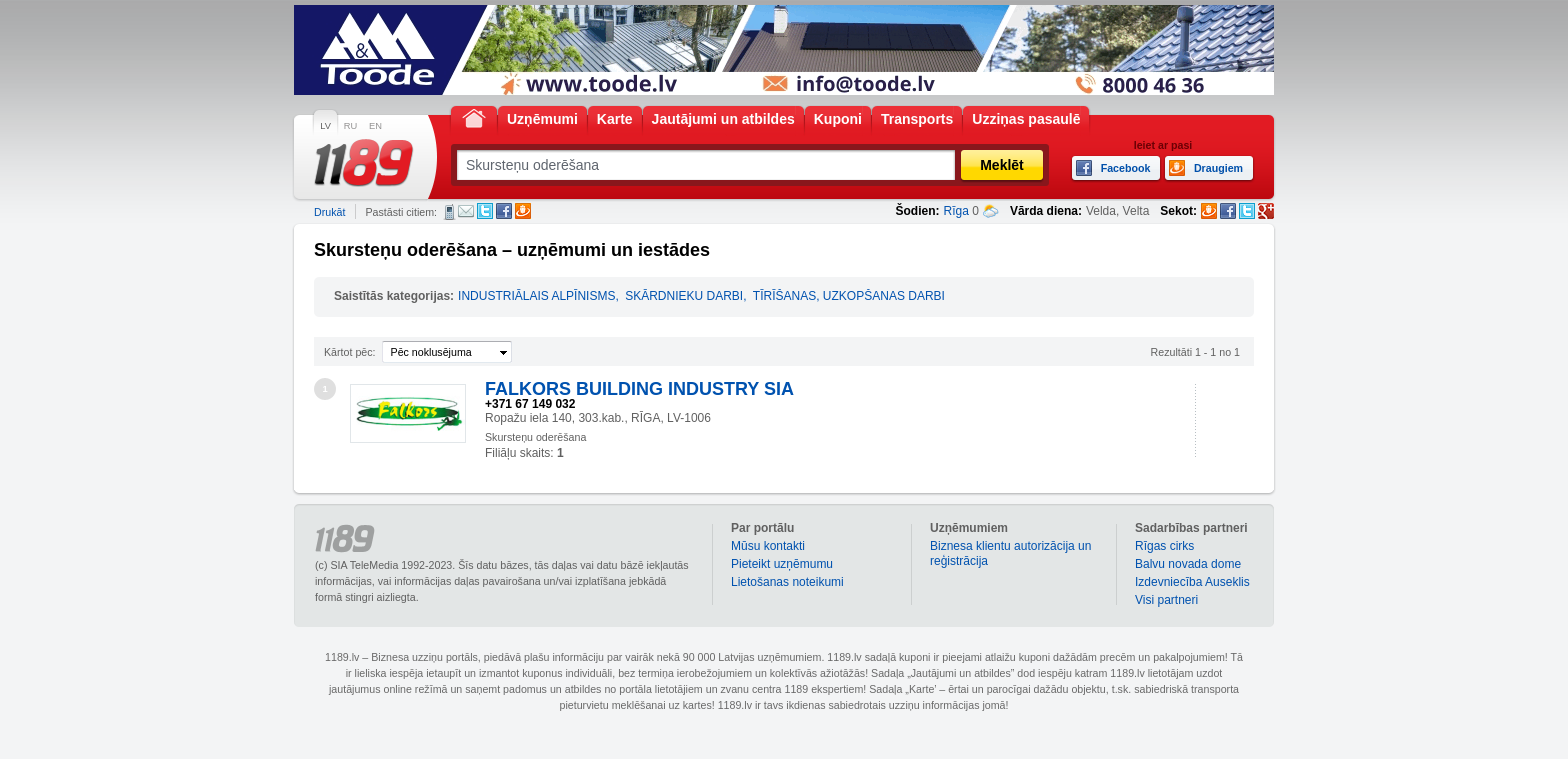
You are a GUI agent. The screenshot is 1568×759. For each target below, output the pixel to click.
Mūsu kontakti (768, 546)
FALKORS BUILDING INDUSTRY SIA (639, 389)
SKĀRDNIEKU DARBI (684, 296)
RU (350, 126)
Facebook (504, 211)
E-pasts (466, 211)
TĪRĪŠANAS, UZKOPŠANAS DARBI (849, 296)
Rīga (956, 211)
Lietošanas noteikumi (787, 582)
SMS (449, 212)
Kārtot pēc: (350, 352)
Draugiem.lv (523, 211)
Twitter (485, 211)
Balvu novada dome (1188, 564)
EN (375, 126)
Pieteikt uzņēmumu (782, 564)
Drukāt (329, 212)
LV (325, 126)
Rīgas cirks (1164, 546)
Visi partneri (1166, 600)
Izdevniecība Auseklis (1192, 582)
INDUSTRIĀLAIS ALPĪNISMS (536, 296)
